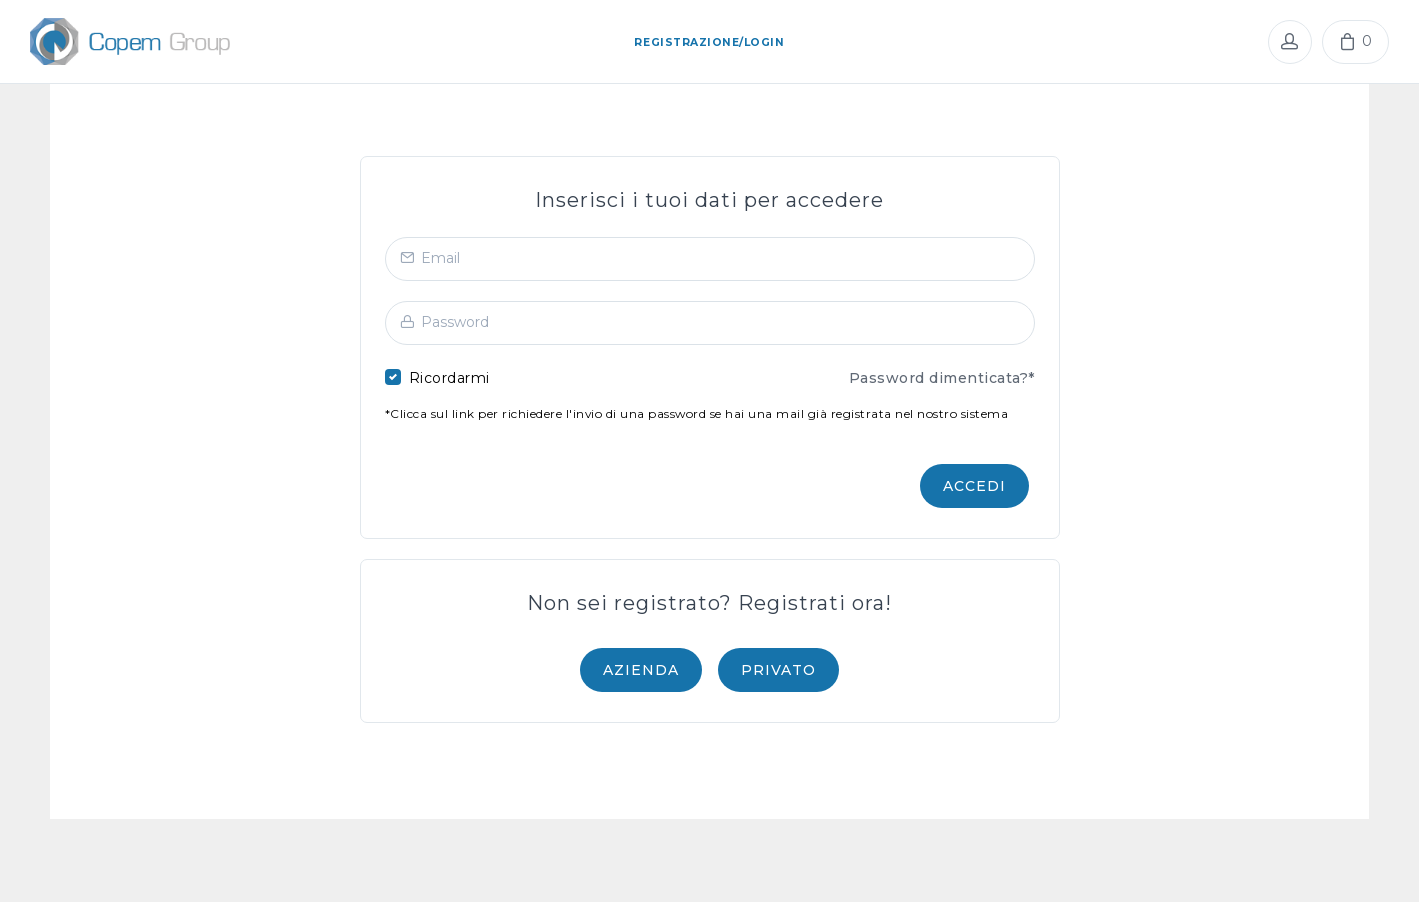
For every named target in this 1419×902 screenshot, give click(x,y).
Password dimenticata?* (942, 378)
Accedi (974, 486)
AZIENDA (641, 670)
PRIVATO (778, 670)
